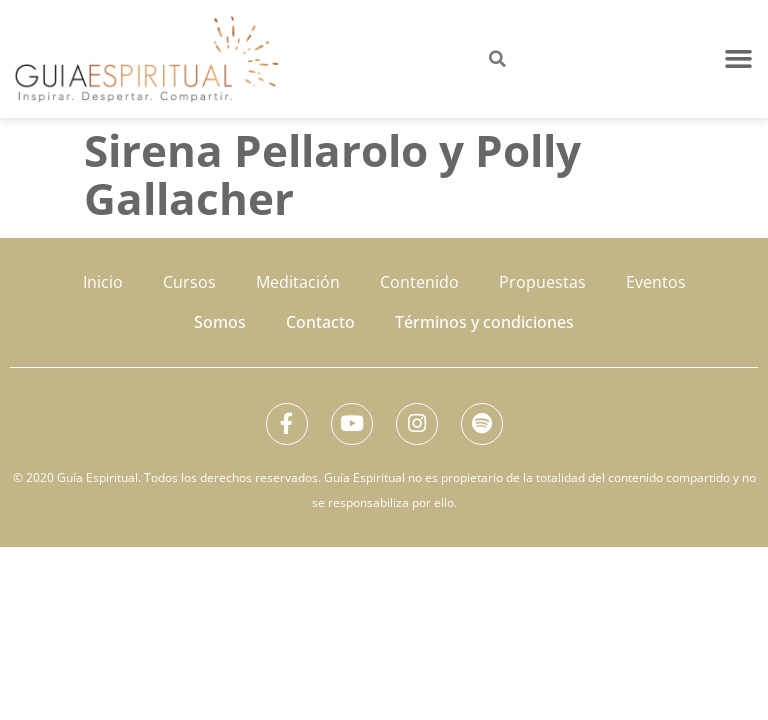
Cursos (189, 282)
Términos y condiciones (484, 322)
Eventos (656, 282)
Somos (220, 322)
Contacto (320, 322)
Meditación (298, 282)
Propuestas (542, 282)
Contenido (419, 282)
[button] (739, 59)
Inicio (103, 282)
